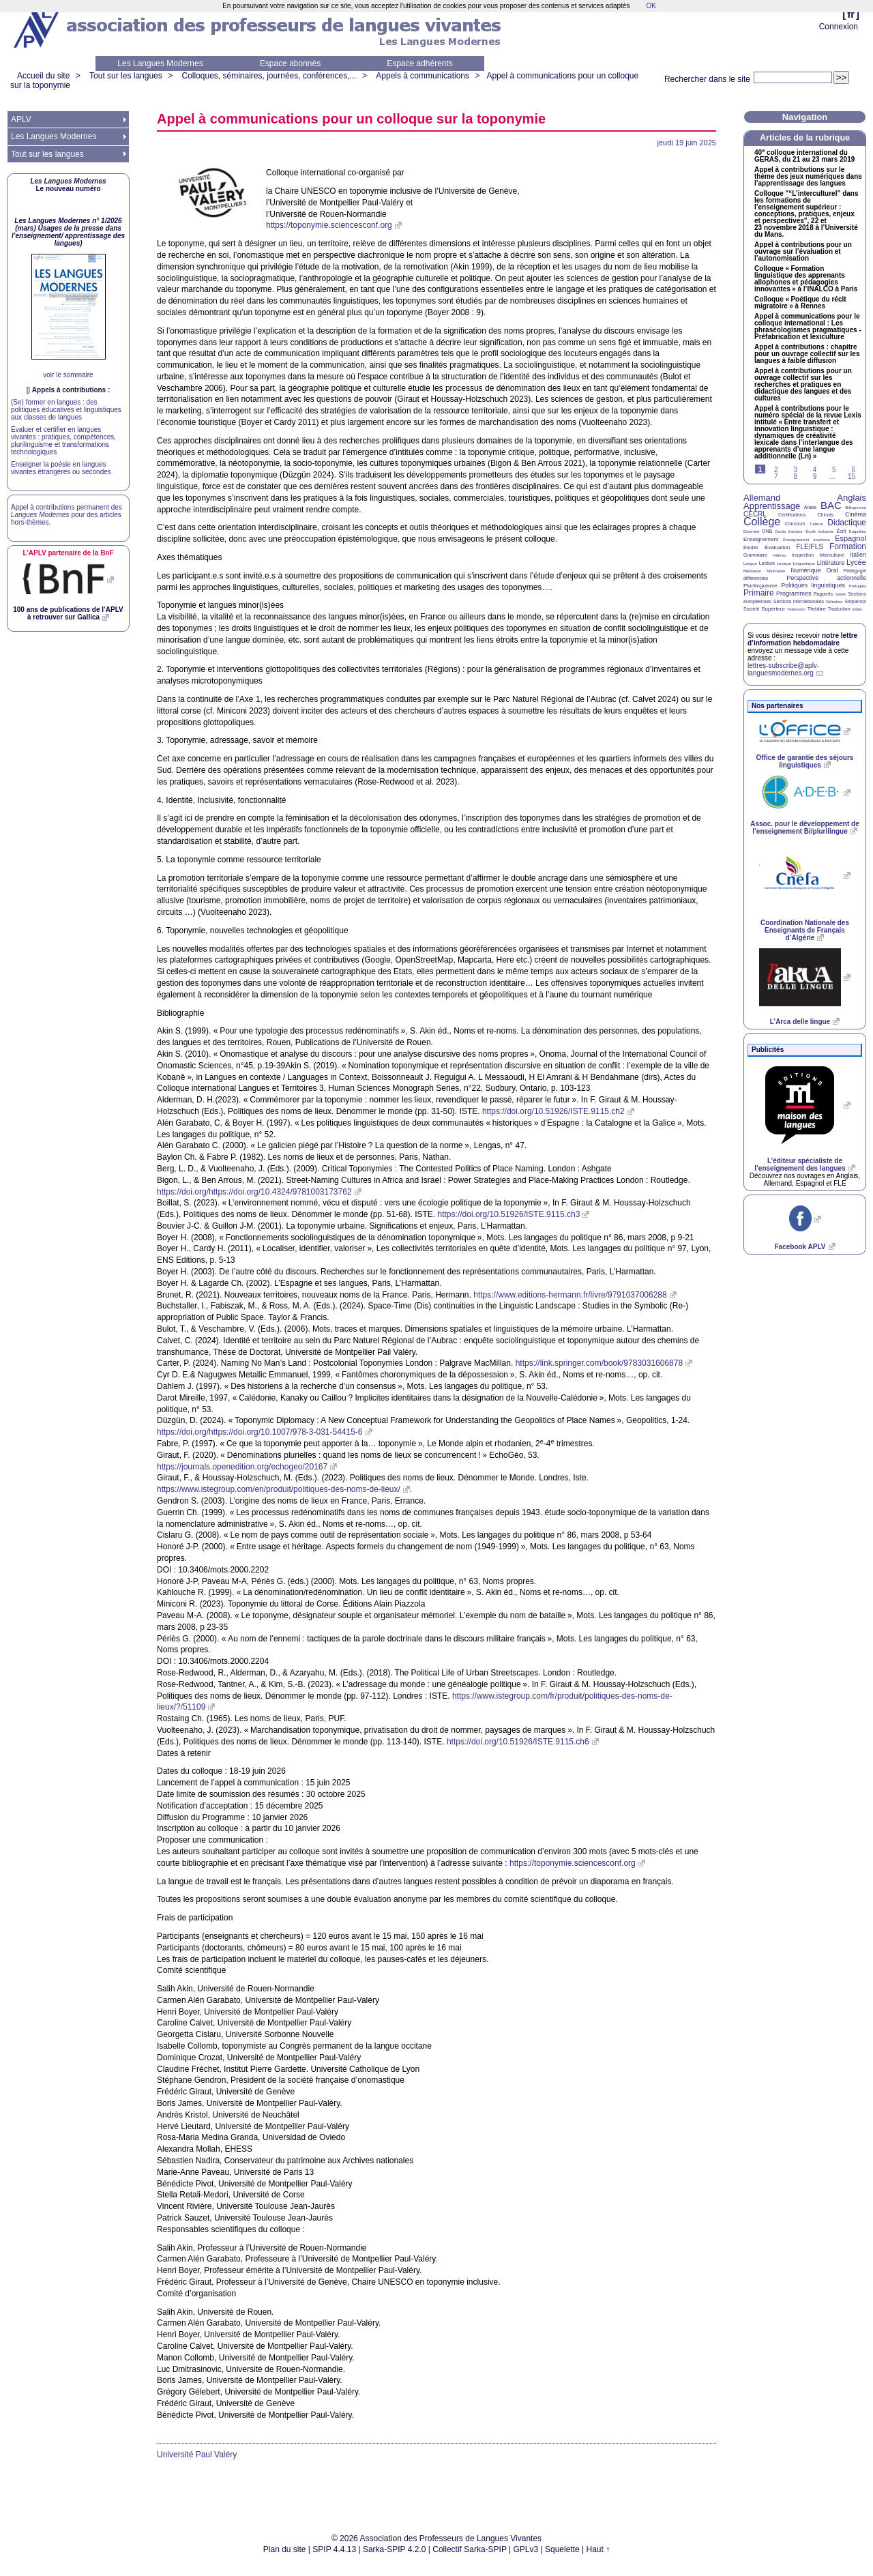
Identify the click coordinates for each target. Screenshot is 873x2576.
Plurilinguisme (760, 586)
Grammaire (755, 555)
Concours (795, 523)
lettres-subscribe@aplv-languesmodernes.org (783, 669)
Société (751, 608)
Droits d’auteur (789, 531)
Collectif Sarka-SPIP (469, 2549)
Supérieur (773, 609)
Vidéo (857, 609)
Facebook (799, 1246)
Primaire (758, 593)
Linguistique (804, 563)
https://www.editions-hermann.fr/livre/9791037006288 (570, 1295)
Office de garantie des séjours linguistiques (805, 761)
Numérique (805, 570)
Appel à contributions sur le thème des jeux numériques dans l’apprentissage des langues (808, 176)
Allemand (761, 498)
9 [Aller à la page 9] (815, 476)
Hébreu (779, 555)
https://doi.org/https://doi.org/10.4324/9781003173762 (254, 1192)
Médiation (752, 571)
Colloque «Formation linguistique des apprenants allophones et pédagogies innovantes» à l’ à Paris (805, 279)
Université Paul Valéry (197, 2454)
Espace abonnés (290, 63)
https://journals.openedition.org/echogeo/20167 (242, 1467)
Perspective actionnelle (826, 577)
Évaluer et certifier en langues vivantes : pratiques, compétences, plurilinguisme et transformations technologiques (63, 441)
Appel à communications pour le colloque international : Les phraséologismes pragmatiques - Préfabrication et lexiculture (807, 326)
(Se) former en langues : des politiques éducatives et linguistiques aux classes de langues (66, 409)
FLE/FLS (809, 547)
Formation (847, 546)
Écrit (841, 531)
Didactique (846, 522)
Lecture (767, 563)
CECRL (755, 514)
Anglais (851, 498)
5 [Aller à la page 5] (834, 469)
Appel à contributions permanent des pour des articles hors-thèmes (66, 514)
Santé (840, 594)
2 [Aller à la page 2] (776, 469)
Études (750, 547)
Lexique (784, 563)
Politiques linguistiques (813, 585)
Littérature (831, 562)
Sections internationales (798, 601)
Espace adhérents (420, 63)
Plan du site (284, 2549)
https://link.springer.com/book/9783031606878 (599, 1363)
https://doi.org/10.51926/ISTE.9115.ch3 (509, 1214)
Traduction (839, 608)
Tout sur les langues (125, 75)
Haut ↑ (598, 2549)
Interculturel (831, 555)
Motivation (776, 571)
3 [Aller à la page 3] (795, 469)
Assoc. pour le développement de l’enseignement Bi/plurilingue (804, 827)
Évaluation (777, 547)
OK (650, 6)
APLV (21, 119)
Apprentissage (771, 506)
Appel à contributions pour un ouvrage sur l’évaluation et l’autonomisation (803, 251)
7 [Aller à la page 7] (776, 476)
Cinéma (855, 514)
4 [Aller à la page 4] (815, 469)
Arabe (810, 507)
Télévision (796, 609)
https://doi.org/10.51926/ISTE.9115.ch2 (553, 1111)
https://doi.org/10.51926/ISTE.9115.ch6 (518, 1741)
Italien (858, 554)
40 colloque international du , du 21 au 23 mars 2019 (804, 156)
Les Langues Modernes (160, 63)
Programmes (794, 593)
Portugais (857, 586)
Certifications (791, 514)
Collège (761, 521)
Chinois (825, 514)
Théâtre (816, 609)
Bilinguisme (855, 508)
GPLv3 (526, 2549)
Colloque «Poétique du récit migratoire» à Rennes (800, 303)
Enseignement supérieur (806, 540)
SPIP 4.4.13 (334, 2549)
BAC (831, 505)
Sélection (834, 602)
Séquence (855, 601)
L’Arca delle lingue (800, 1021)
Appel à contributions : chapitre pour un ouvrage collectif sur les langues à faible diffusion (806, 354)
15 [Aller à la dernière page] (851, 476)
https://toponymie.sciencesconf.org (329, 225)
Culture (816, 524)
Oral (832, 570)
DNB (768, 531)
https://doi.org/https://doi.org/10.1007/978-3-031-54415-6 (260, 1432)
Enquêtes (857, 531)
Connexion (838, 26)
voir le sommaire (68, 375)
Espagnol (850, 538)
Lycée (856, 562)
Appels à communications (422, 75)
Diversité (751, 531)
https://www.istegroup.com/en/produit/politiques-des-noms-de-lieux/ (278, 1489)
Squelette (562, 2549)
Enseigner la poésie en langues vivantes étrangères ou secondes (61, 467)
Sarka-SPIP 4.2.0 (394, 2549)
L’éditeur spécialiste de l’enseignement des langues (799, 1164)
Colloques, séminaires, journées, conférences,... (268, 75)
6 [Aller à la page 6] (853, 469)
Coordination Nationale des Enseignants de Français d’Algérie (804, 930)
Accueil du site (43, 75)
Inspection (803, 555)
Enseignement (760, 539)
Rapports (823, 593)
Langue (750, 563)
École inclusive (819, 531)
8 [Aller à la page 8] (795, 476)
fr (851, 14)
